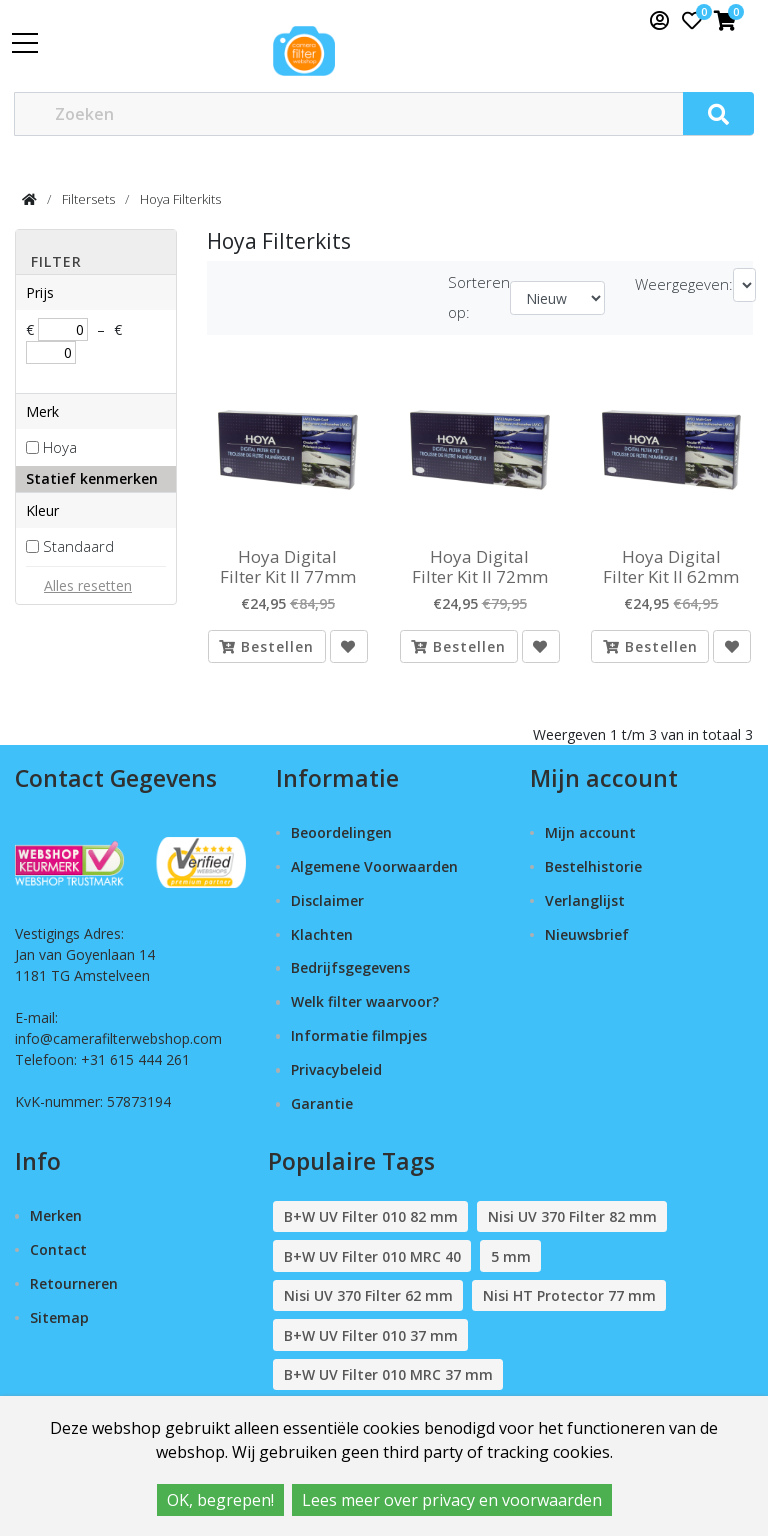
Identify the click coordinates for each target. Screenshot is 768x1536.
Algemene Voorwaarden (374, 866)
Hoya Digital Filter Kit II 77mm (288, 567)
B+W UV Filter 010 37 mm (371, 1335)
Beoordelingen (341, 832)
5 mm (511, 1256)
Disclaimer (327, 900)
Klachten (322, 934)
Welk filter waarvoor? (365, 1001)
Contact (58, 1249)
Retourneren (74, 1283)
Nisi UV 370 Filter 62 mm (368, 1295)
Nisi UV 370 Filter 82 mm (572, 1216)
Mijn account (590, 832)
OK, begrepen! (220, 1500)
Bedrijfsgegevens (350, 967)
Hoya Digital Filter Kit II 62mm (671, 567)
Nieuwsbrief (587, 934)
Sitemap (59, 1317)
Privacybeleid (336, 1069)
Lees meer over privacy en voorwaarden (452, 1500)
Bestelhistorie (593, 866)
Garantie (322, 1103)
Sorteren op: (479, 297)
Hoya (60, 447)
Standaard (78, 546)
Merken (56, 1215)
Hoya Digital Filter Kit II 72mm (480, 567)
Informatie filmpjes (359, 1035)
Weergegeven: (684, 284)
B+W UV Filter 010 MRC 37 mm (388, 1374)
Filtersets (88, 199)
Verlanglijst (585, 900)
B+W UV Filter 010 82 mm (371, 1216)
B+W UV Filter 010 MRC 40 (372, 1256)
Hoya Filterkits (180, 199)
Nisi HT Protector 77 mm (569, 1295)
